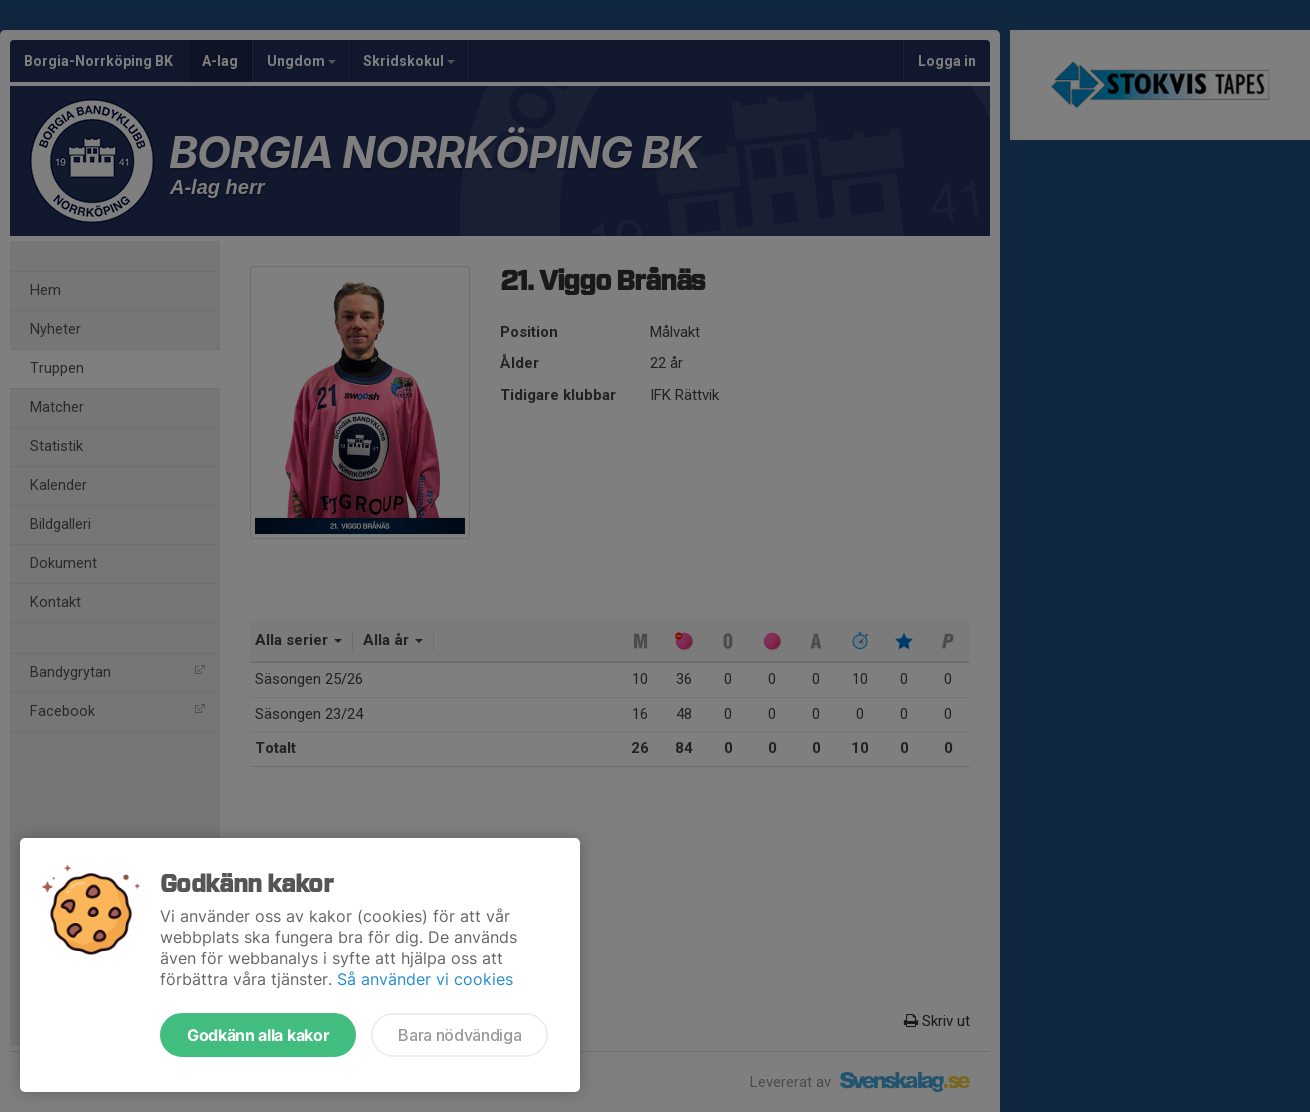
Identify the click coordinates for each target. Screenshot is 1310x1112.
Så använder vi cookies (425, 979)
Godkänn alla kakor (258, 1035)
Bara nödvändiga (459, 1035)
